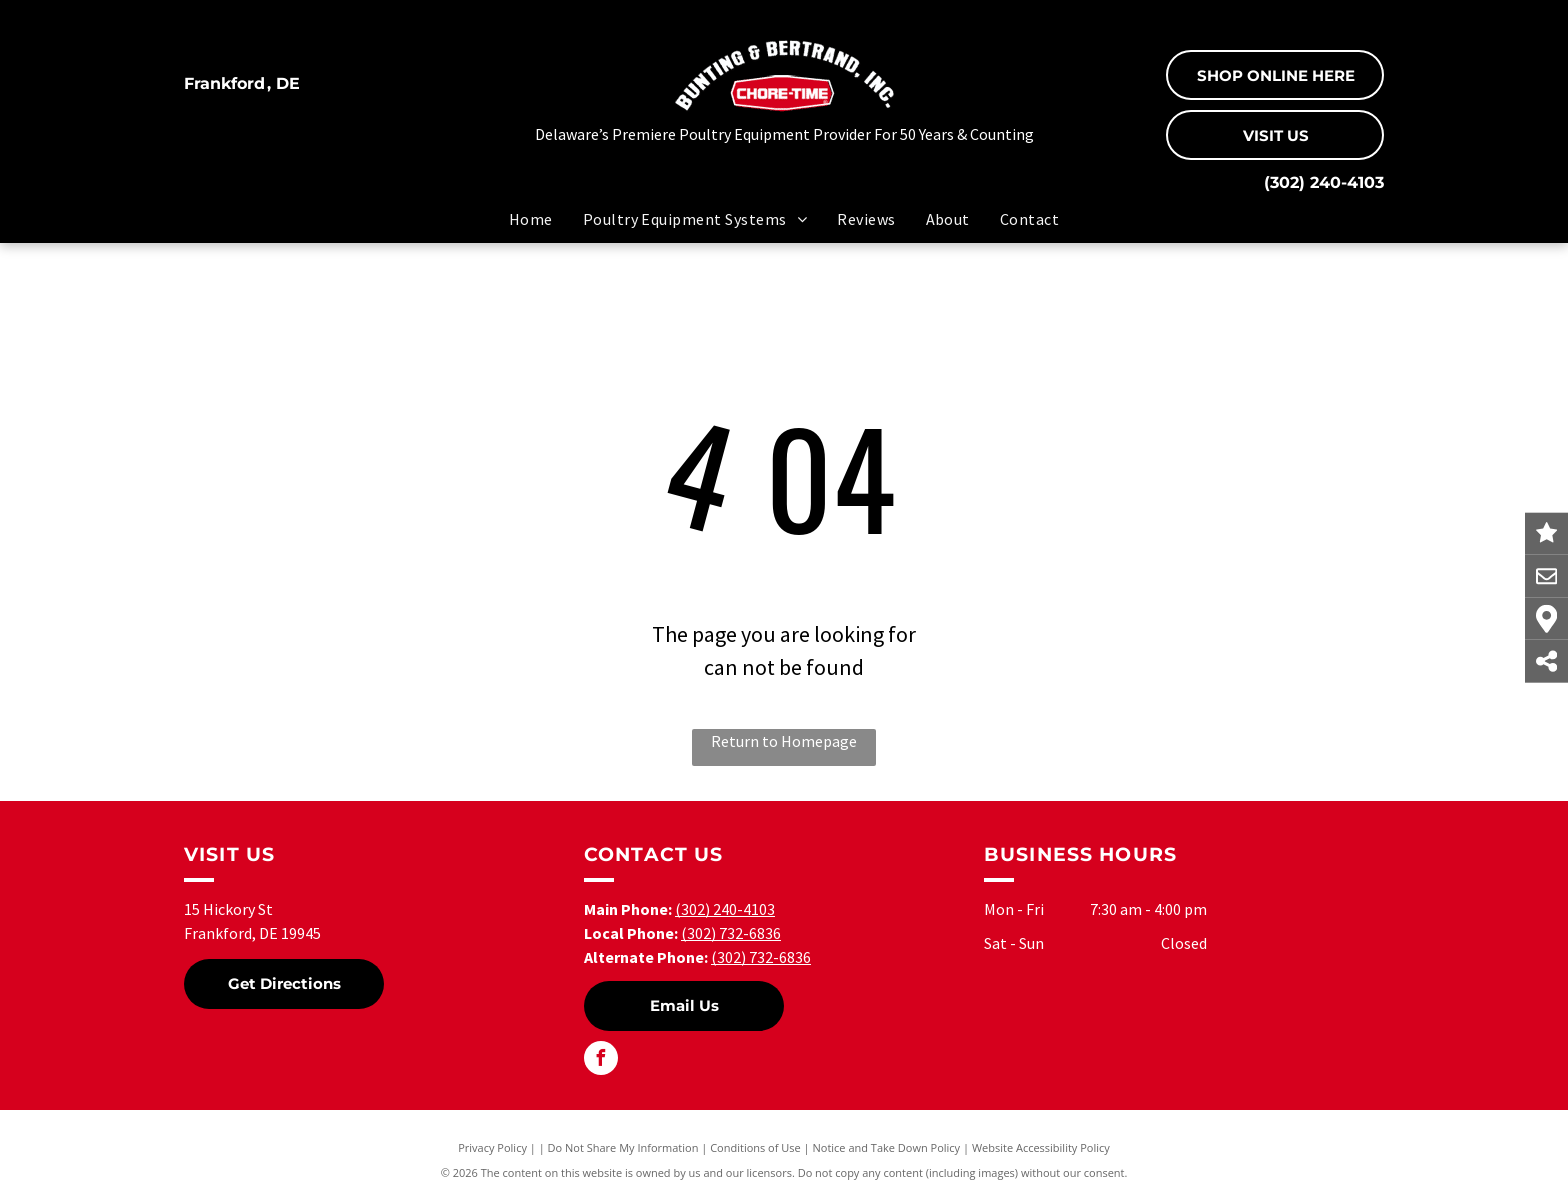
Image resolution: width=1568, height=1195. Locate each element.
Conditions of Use (755, 1147)
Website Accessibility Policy (1041, 1147)
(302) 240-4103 (1324, 182)
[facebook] (601, 1060)
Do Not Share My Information (623, 1147)
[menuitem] (531, 219)
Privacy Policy (492, 1147)
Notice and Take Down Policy (887, 1147)
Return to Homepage (784, 741)
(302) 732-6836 (731, 933)
